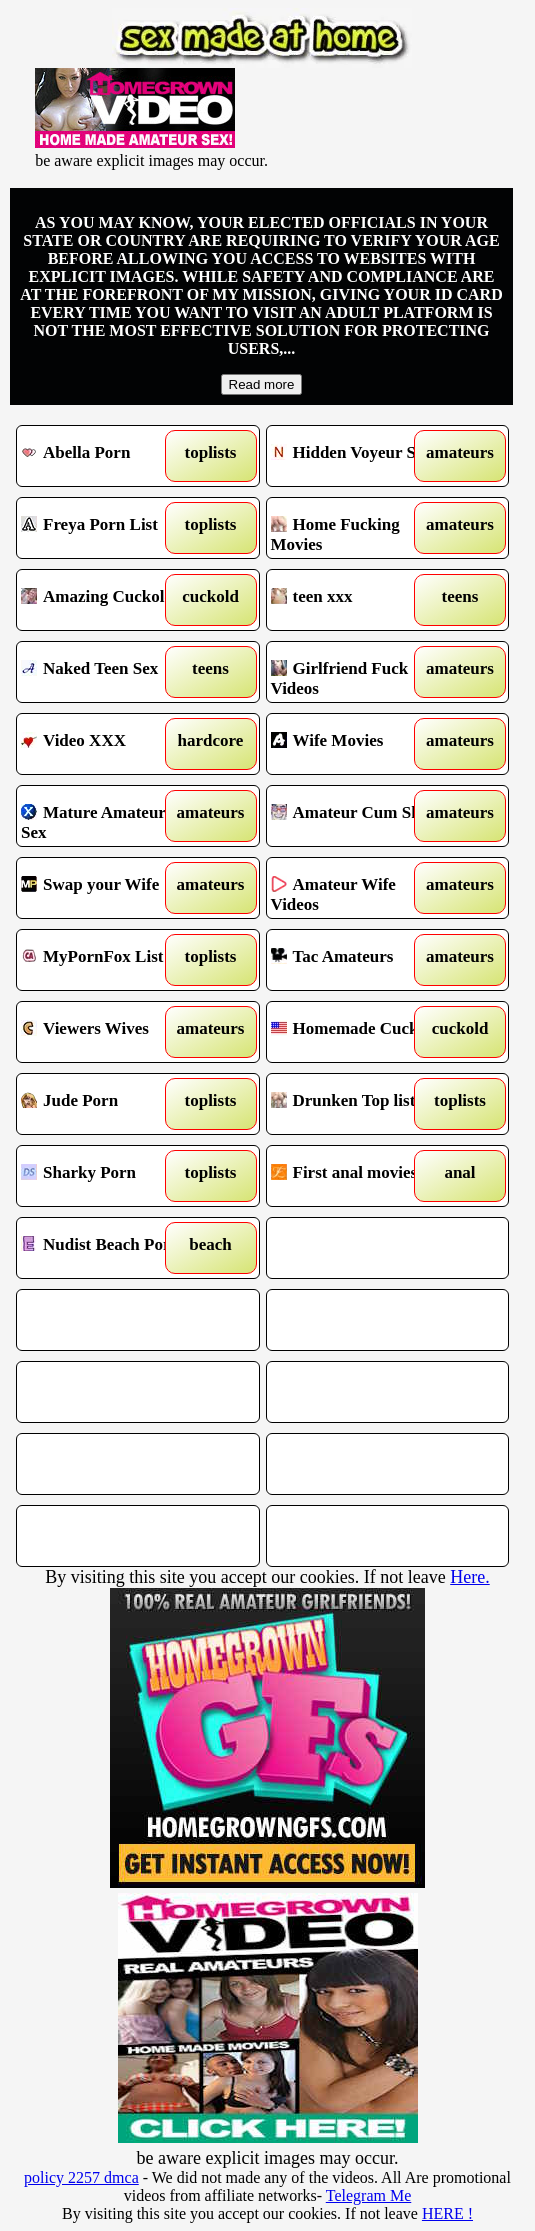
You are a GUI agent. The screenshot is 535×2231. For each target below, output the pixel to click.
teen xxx (358, 600)
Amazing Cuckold (108, 600)
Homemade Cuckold (358, 1032)
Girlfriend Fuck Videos (358, 672)
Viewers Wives (108, 1032)
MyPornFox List (108, 960)
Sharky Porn (108, 1176)
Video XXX (108, 744)
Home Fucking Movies (358, 528)
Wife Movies (358, 744)
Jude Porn (108, 1104)
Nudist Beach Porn (108, 1248)
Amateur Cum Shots (358, 816)
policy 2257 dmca (81, 2177)
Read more (262, 384)
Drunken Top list (358, 1104)
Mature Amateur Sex (108, 816)
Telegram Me (369, 2195)
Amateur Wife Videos (358, 888)
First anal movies (358, 1176)
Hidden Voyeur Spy (358, 456)
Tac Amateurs (358, 960)
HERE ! (447, 2213)
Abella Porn (108, 456)
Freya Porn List (108, 528)
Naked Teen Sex (108, 672)
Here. (469, 1577)
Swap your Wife (108, 888)
